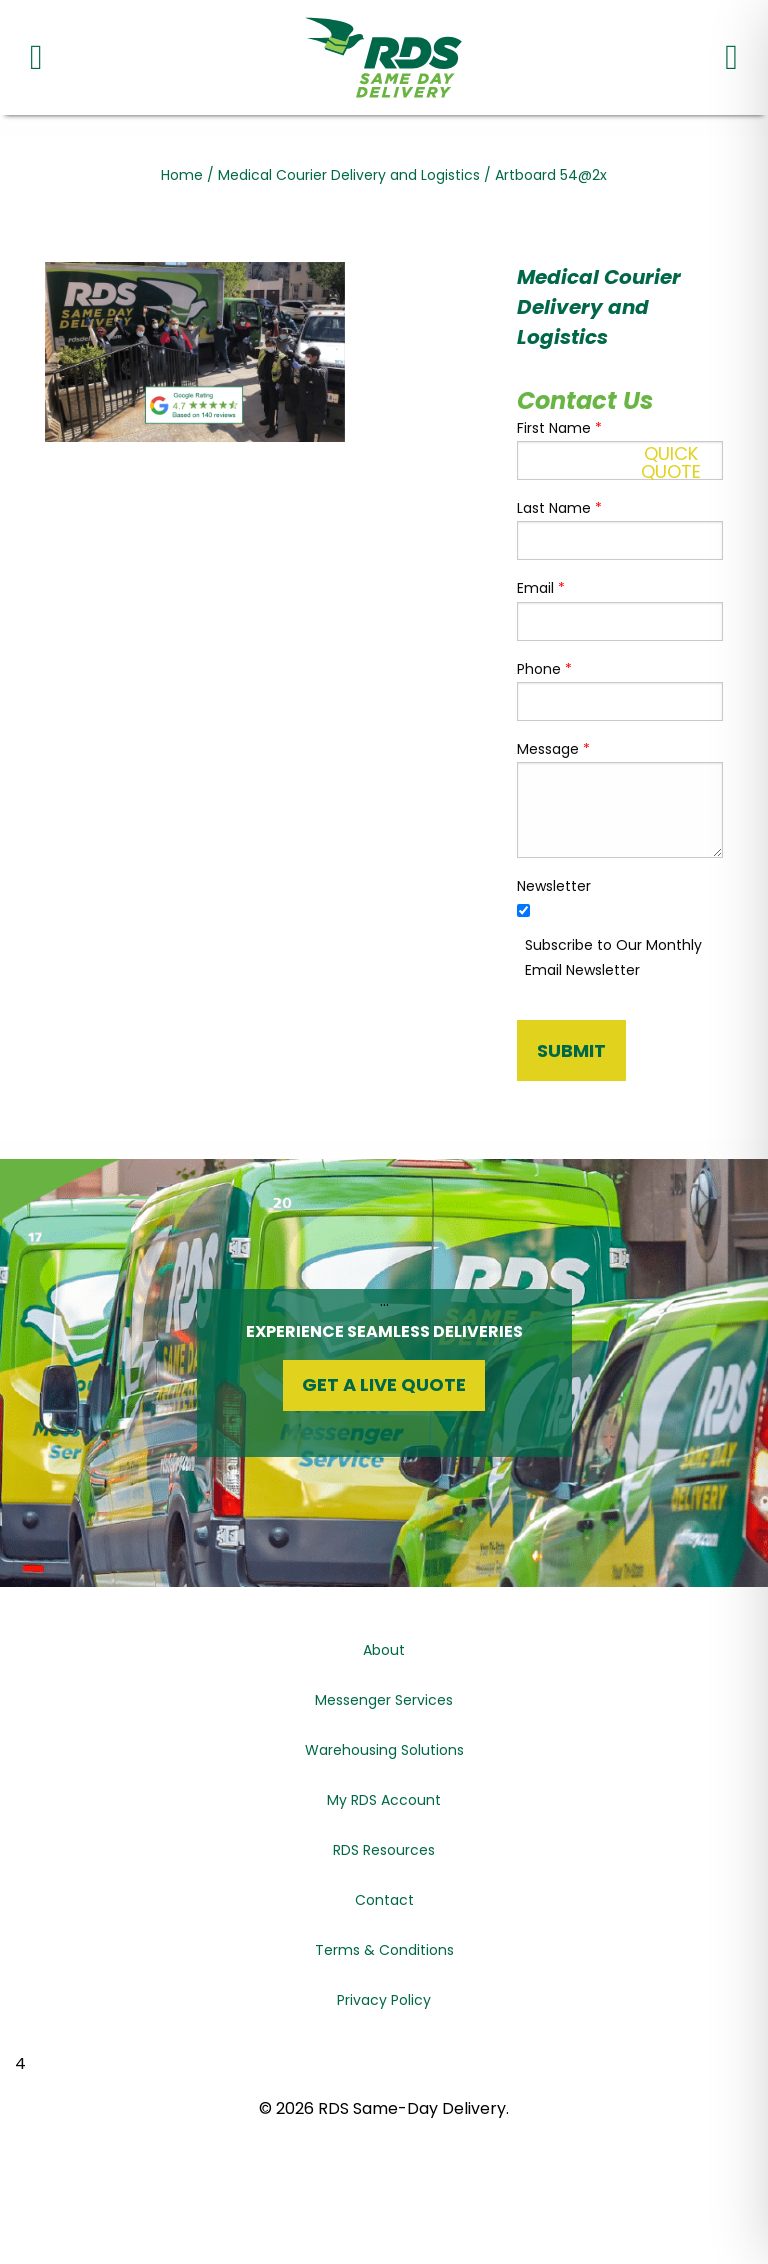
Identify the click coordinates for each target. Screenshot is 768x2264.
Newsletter (554, 886)
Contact (384, 1900)
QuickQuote (671, 462)
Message (553, 749)
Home (182, 175)
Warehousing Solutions (384, 1750)
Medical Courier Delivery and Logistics (349, 175)
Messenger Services (384, 1700)
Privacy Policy (384, 2000)
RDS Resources (384, 1850)
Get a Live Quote (384, 1384)
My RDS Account (384, 1800)
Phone (544, 669)
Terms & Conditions (384, 1950)
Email (541, 588)
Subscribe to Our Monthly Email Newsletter (613, 957)
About (384, 1650)
